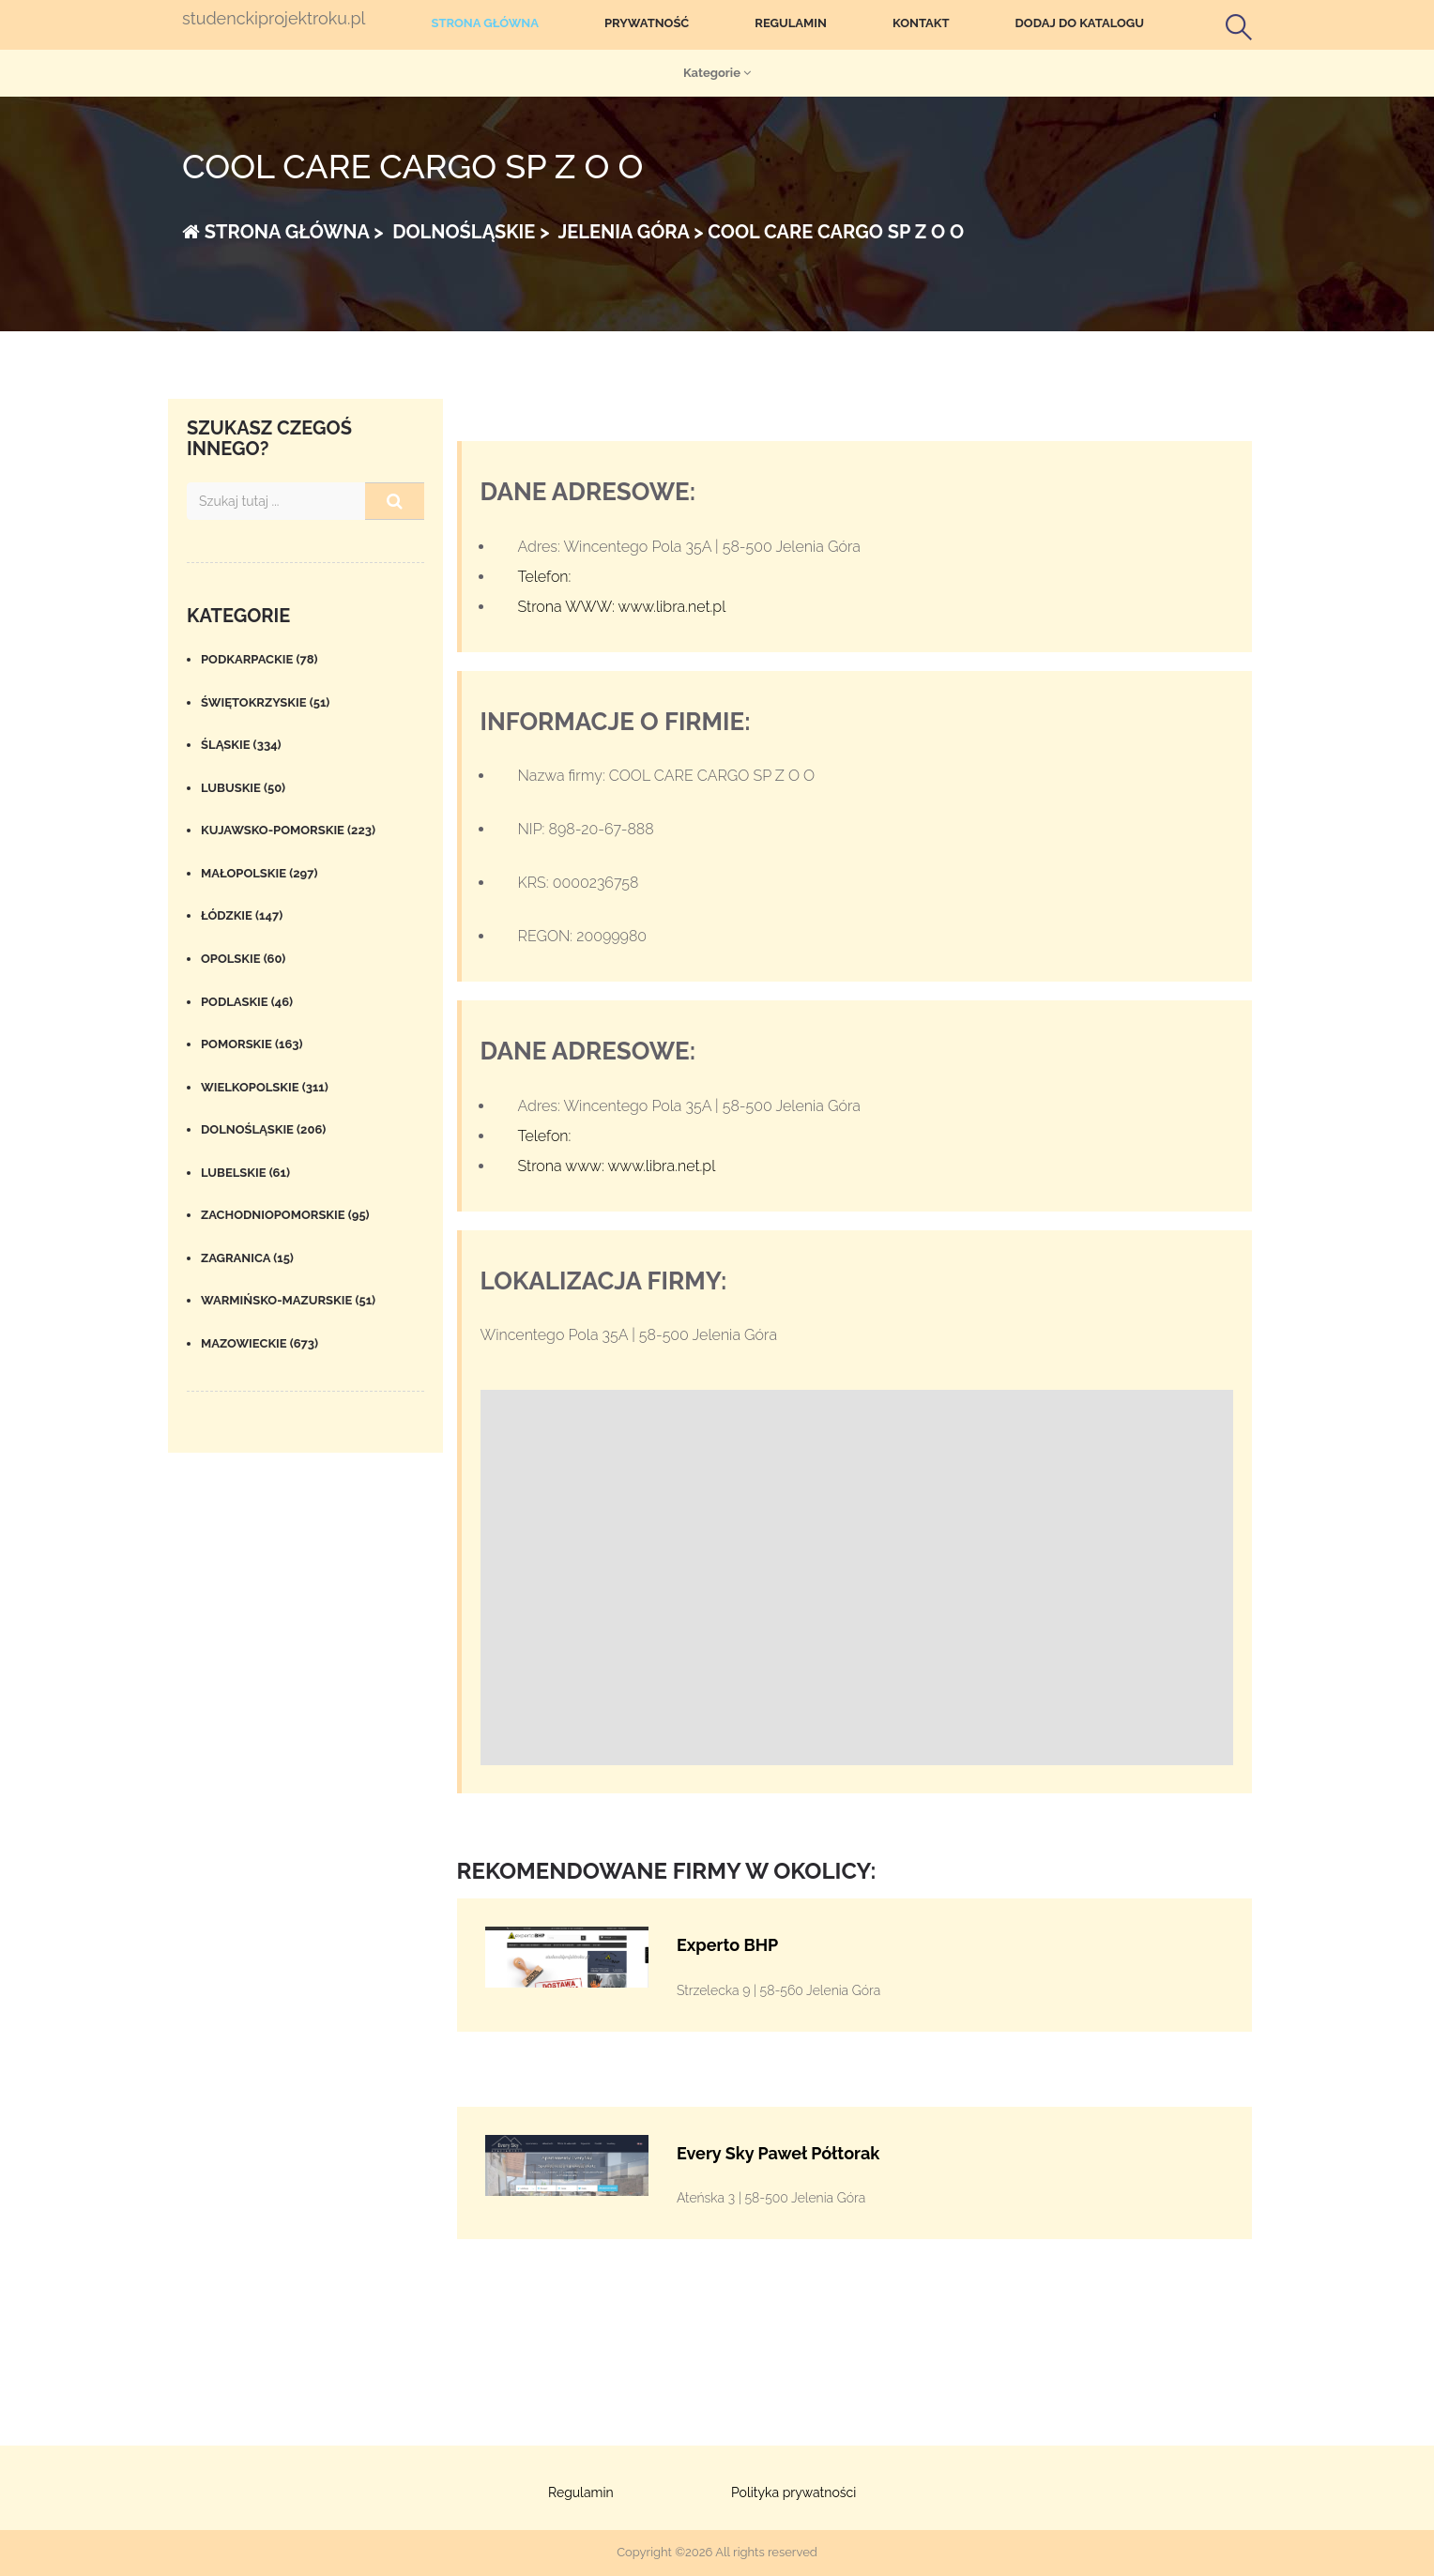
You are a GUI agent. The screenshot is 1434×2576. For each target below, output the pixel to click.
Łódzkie (241, 915)
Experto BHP (727, 1945)
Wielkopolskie (264, 1087)
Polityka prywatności (793, 2492)
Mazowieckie (259, 1343)
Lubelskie (245, 1173)
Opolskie (243, 959)
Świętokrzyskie (265, 702)
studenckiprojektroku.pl (273, 18)
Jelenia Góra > (628, 232)
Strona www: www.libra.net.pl (617, 1166)
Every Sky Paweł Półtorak (778, 2153)
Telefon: (545, 577)
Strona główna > (283, 232)
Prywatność (646, 23)
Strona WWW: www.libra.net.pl (622, 607)
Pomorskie (252, 1044)
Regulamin (791, 23)
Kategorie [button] (717, 73)
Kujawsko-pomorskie (288, 830)
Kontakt (921, 23)
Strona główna (485, 23)
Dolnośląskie (263, 1129)
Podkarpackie (259, 659)
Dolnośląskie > (468, 232)
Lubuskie (243, 788)
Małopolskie (259, 873)
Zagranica (247, 1258)
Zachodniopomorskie (285, 1215)
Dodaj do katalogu (1079, 23)
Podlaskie (247, 1002)
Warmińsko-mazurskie (288, 1300)
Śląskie (241, 745)
